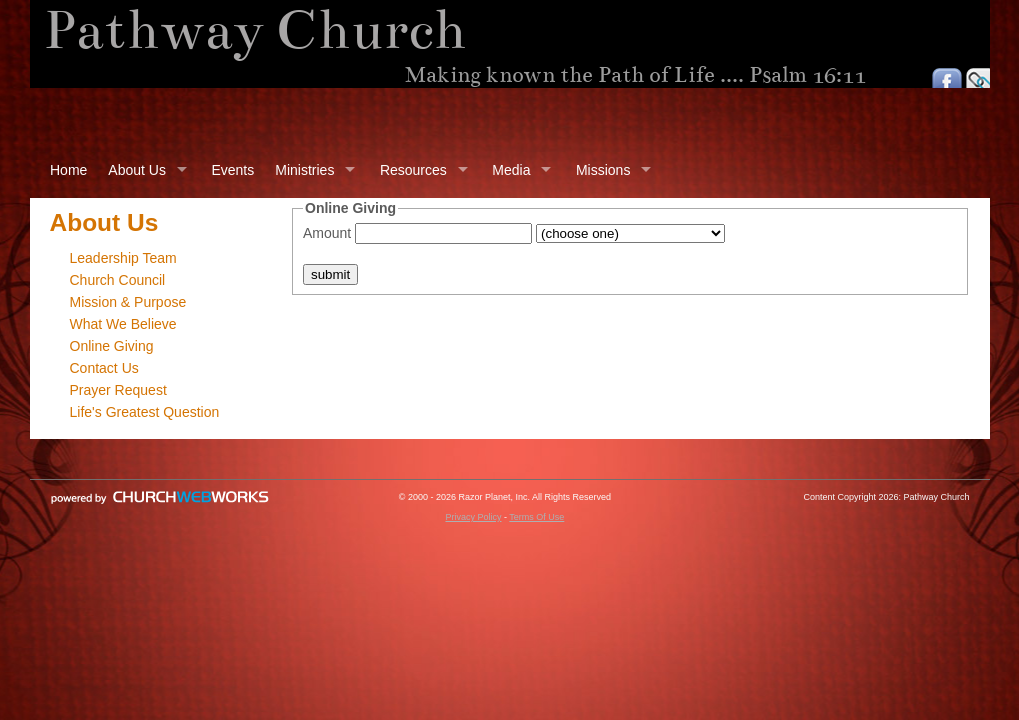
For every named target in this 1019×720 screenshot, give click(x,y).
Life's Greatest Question (145, 412)
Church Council (118, 280)
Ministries (304, 170)
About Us (137, 170)
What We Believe (123, 324)
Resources (413, 170)
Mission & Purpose (128, 302)
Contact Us (104, 368)
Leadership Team (123, 258)
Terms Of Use (536, 517)
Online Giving (112, 346)
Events (232, 170)
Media (511, 170)
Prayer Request (118, 390)
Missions (603, 170)
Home (68, 170)
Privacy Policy (473, 517)
